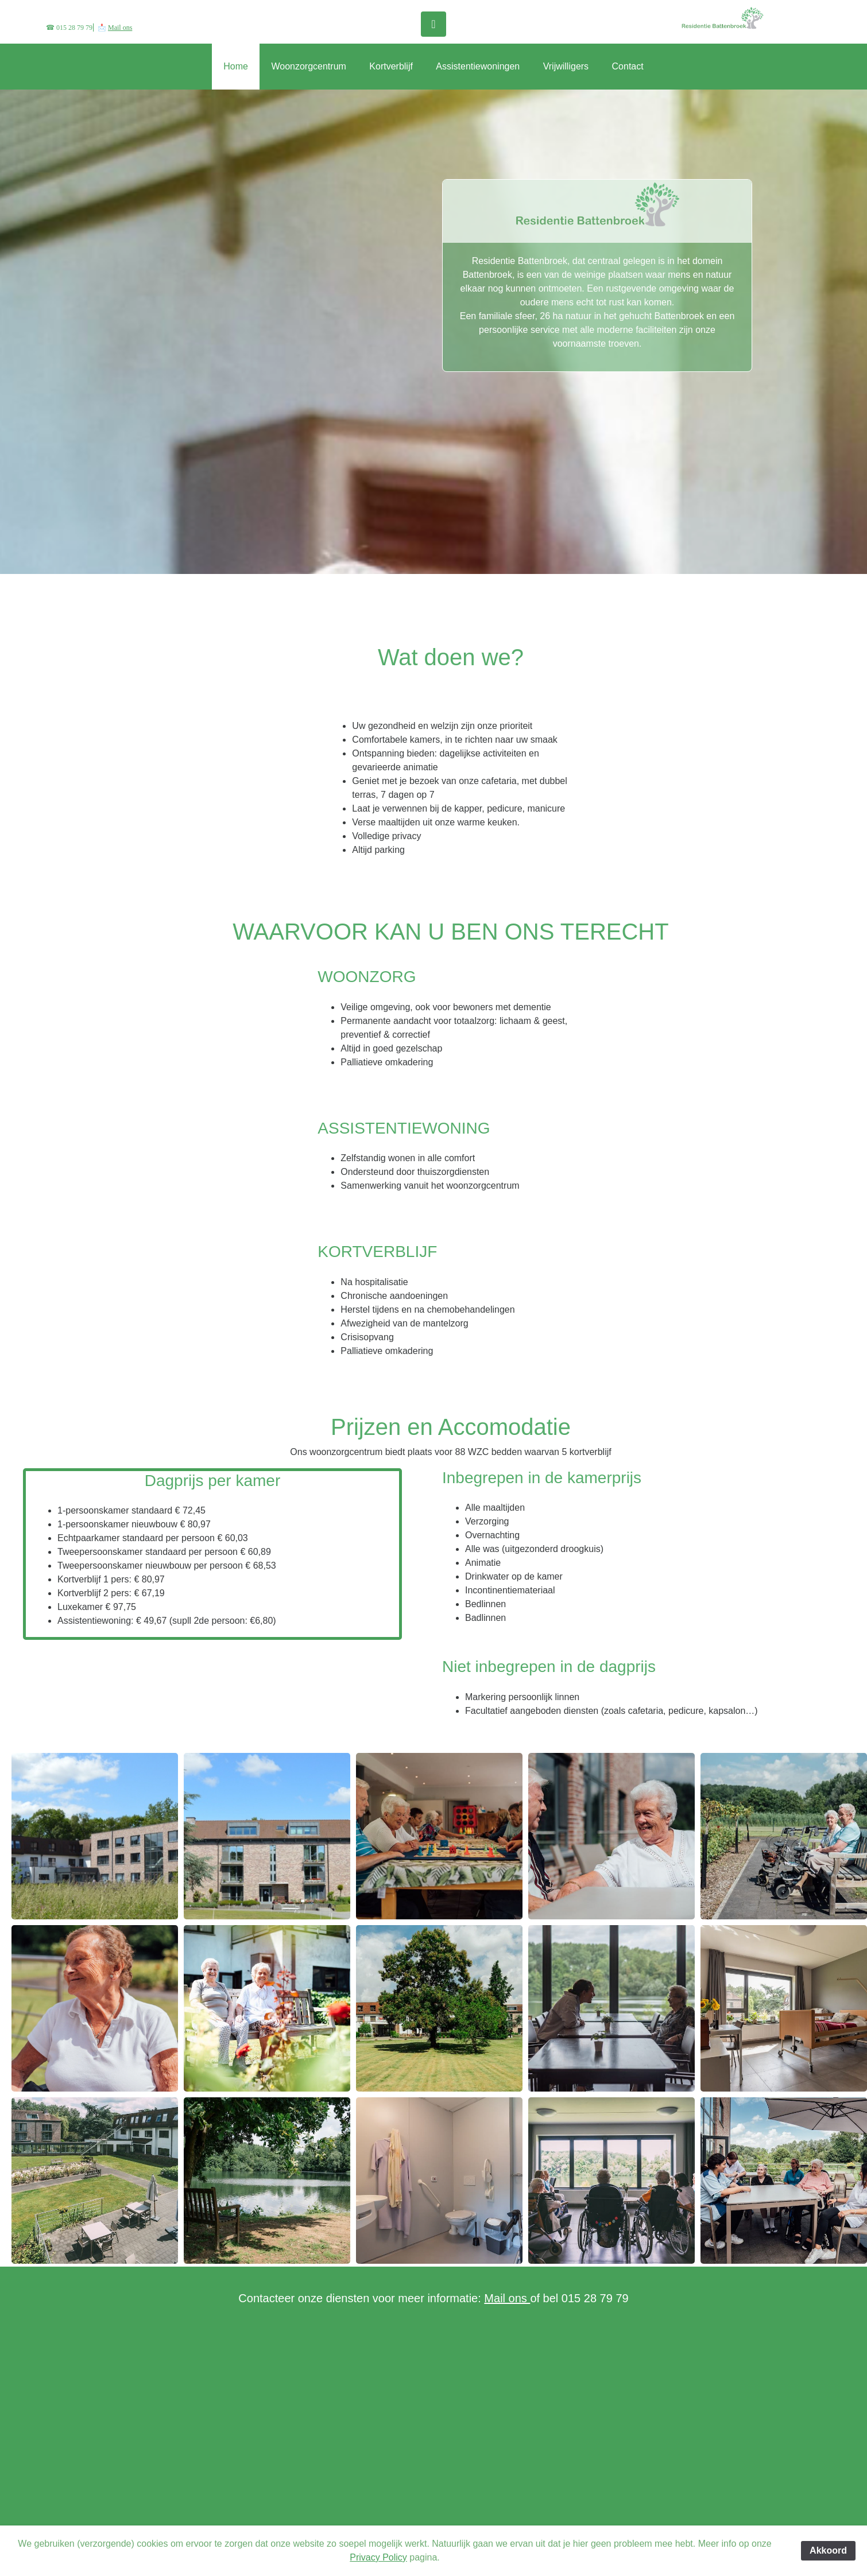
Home (235, 66)
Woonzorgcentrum (308, 66)
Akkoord (828, 2550)
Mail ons (120, 28)
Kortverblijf (391, 66)
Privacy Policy (378, 2557)
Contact (628, 66)
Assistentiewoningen (478, 66)
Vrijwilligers (566, 66)
